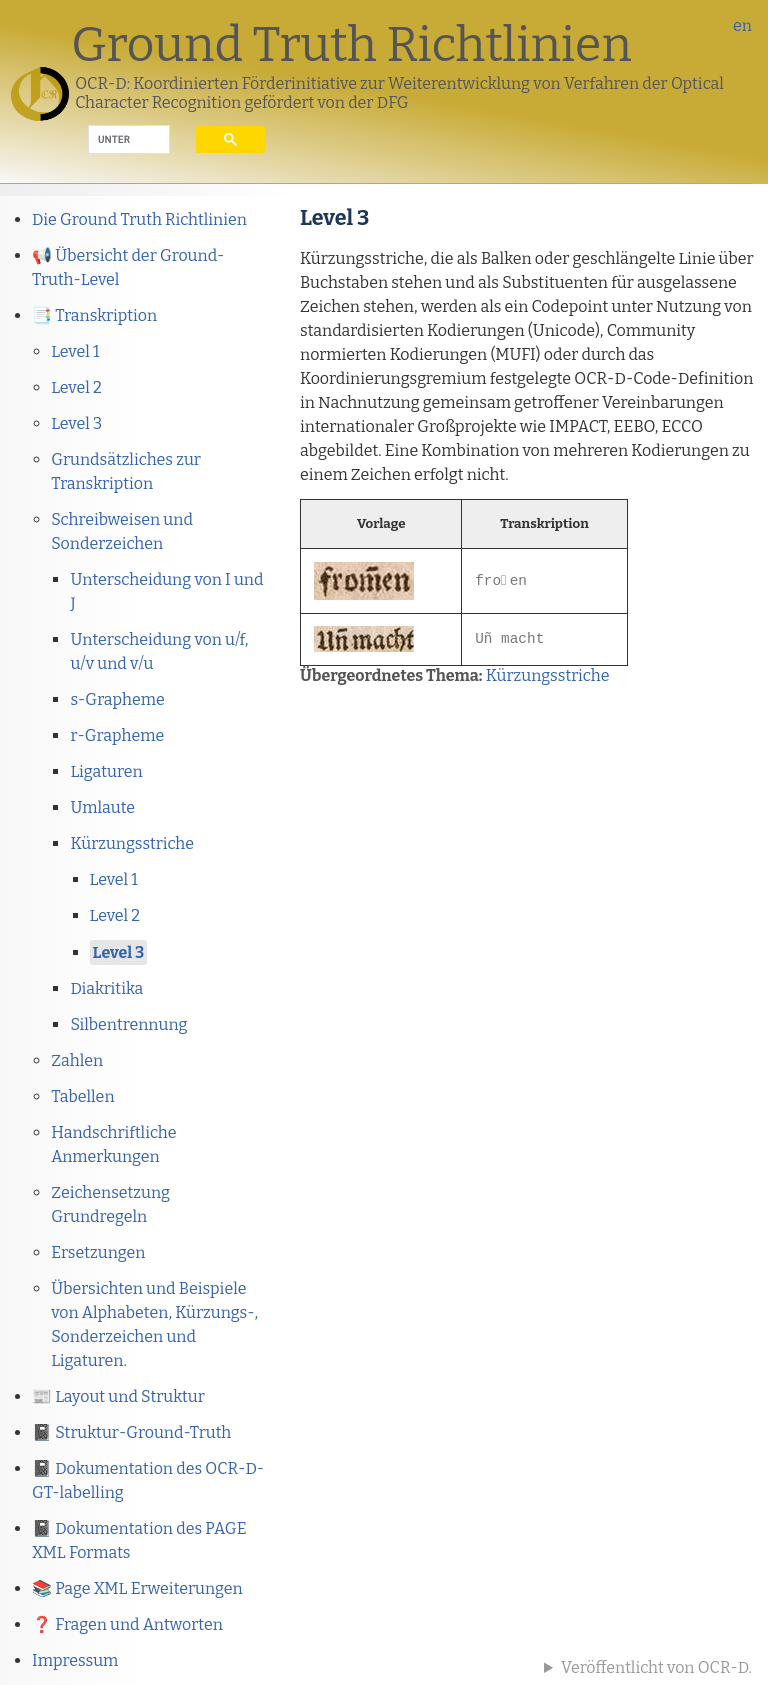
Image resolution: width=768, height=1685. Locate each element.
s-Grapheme (117, 699)
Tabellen (82, 1096)
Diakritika (106, 988)
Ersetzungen (98, 1252)
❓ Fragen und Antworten (127, 1624)
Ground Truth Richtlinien (351, 45)
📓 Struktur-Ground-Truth (131, 1432)
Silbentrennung (128, 1024)
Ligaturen (106, 771)
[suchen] (114, 140)
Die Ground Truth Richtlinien (139, 219)
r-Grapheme (117, 735)
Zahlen (77, 1060)
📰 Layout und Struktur (118, 1396)
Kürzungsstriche (132, 843)
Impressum (75, 1660)
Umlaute (102, 807)
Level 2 (76, 387)
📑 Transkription (94, 315)
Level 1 (75, 351)
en (742, 25)
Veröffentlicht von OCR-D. (656, 1667)
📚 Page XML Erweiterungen (137, 1588)
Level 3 (76, 423)
